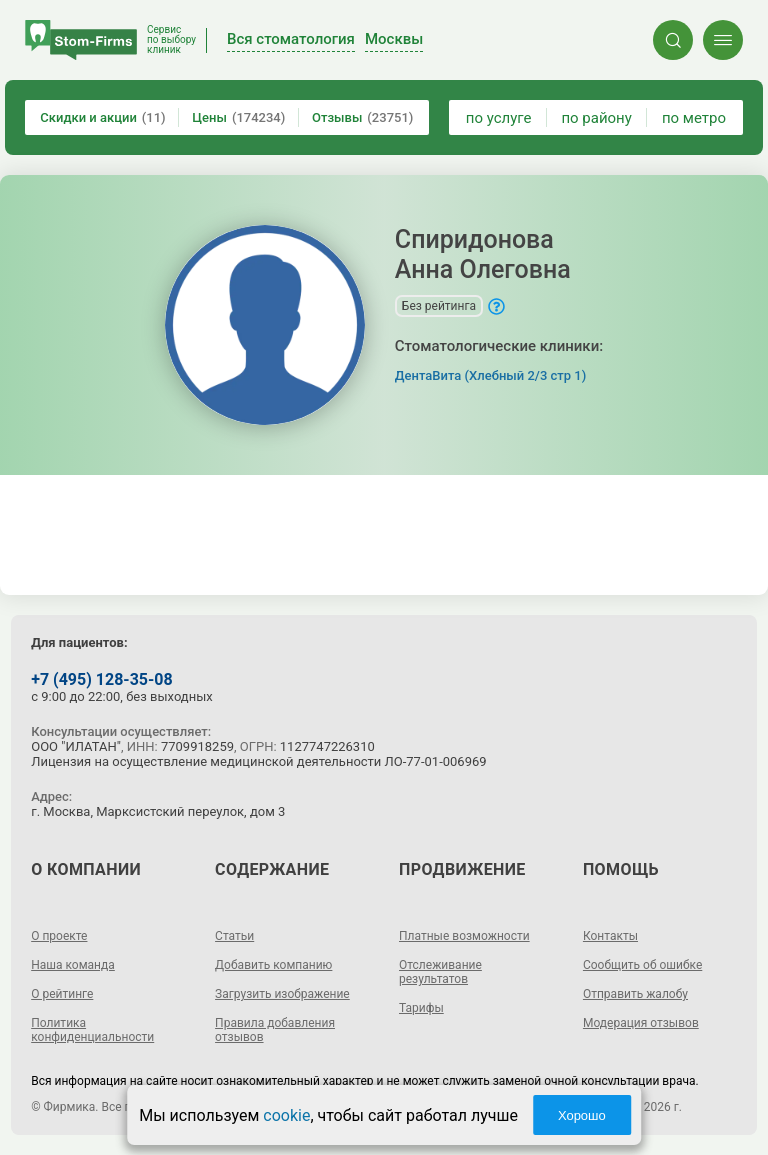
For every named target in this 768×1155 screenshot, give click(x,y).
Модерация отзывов (641, 1023)
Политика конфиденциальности (92, 1030)
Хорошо (582, 1115)
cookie (286, 1115)
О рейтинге (62, 994)
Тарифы (421, 1008)
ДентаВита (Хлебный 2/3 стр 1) (490, 375)
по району (596, 118)
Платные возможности (464, 936)
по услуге (499, 118)
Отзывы (362, 117)
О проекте (59, 936)
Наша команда (73, 965)
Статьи (234, 936)
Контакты (610, 936)
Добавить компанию (273, 965)
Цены (238, 117)
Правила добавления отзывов (275, 1030)
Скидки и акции (102, 117)
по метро (694, 118)
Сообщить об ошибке (642, 965)
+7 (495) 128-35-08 (101, 679)
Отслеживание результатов (440, 972)
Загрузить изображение (282, 994)
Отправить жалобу (635, 994)
